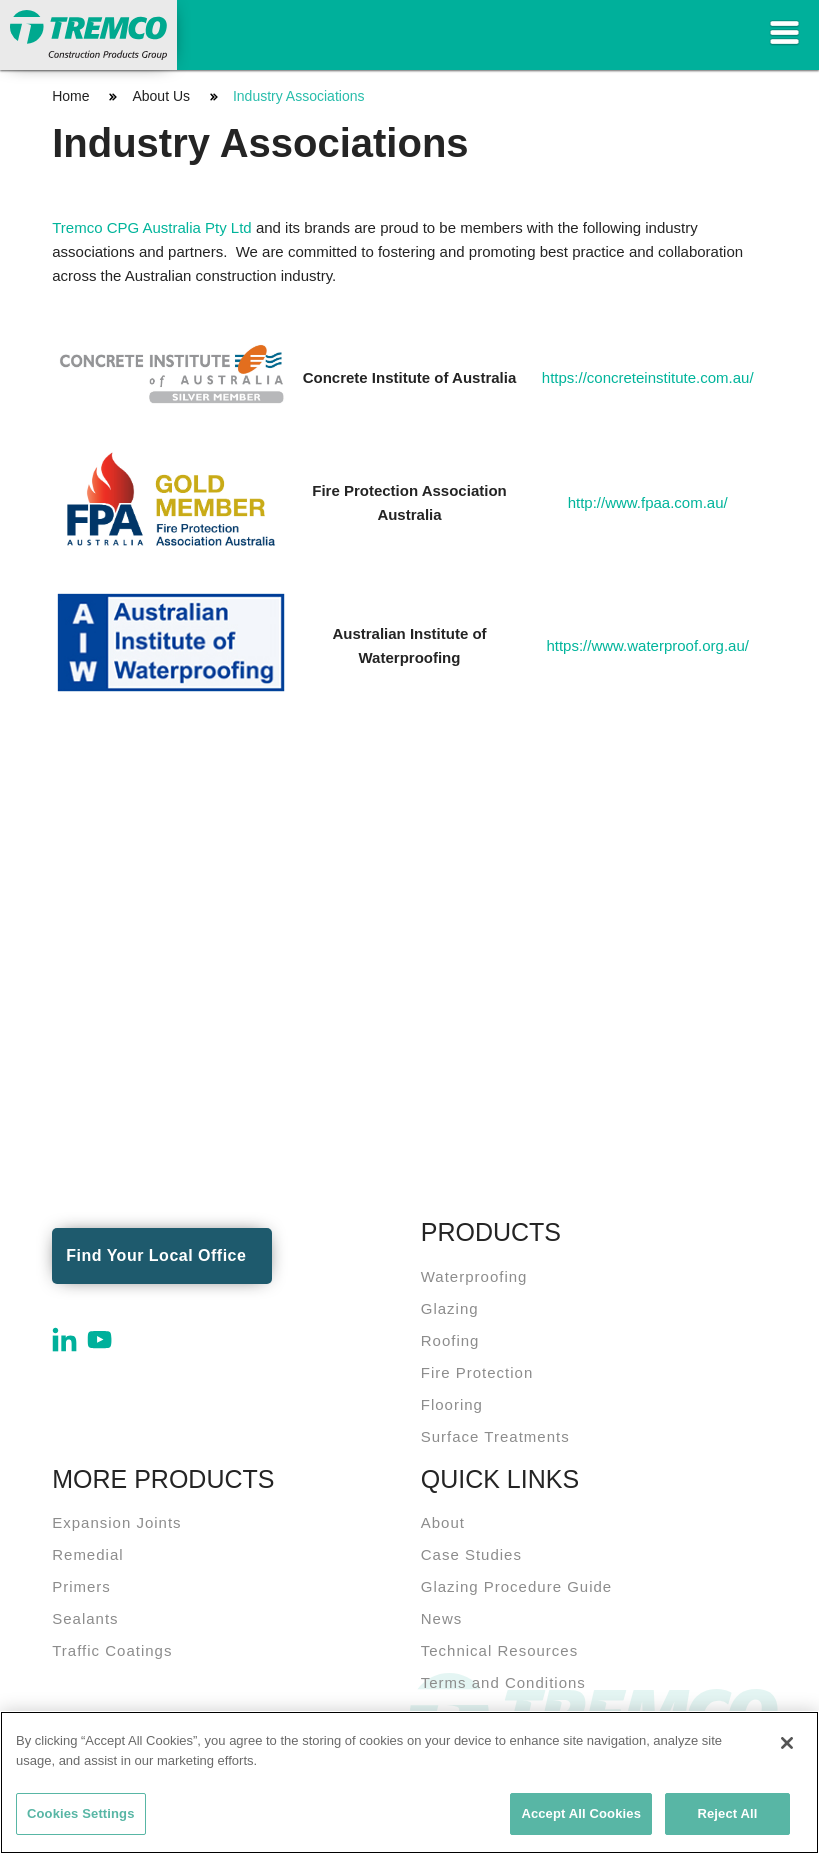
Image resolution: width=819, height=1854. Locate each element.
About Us (161, 96)
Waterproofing (474, 1276)
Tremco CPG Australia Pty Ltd (152, 227)
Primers (81, 1586)
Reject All (727, 1813)
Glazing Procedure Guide (516, 1586)
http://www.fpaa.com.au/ (648, 502)
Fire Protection (477, 1372)
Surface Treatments (495, 1436)
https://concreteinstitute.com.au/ (648, 377)
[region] (409, 1782)
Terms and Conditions (503, 1682)
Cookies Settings (81, 1813)
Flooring (452, 1404)
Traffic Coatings (112, 1650)
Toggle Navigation (784, 32)
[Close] (787, 1743)
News (442, 1618)
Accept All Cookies (581, 1813)
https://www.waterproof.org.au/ (647, 645)
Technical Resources (499, 1650)
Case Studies (471, 1554)
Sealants (85, 1618)
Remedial (87, 1554)
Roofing (450, 1340)
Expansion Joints (116, 1522)
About (443, 1522)
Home (70, 96)
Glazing (450, 1308)
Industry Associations (299, 96)
